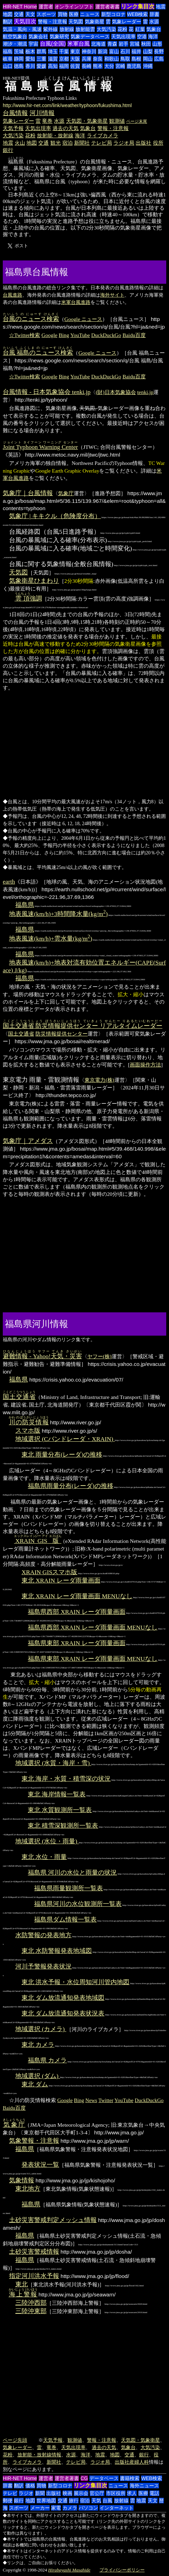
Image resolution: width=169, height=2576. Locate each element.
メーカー (40, 2508)
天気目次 (25, 21)
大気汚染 (106, 29)
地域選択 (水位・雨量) (47, 1841)
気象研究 (59, 36)
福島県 (24, 904)
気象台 (153, 29)
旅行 (74, 2500)
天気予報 (13, 128)
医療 (74, 14)
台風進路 (12, 295)
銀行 (8, 150)
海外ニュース (144, 2485)
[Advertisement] (96, 271)
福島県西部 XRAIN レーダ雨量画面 (77, 1611)
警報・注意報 (52, 21)
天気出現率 (123, 36)
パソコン (88, 2508)
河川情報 (42, 113)
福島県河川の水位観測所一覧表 (78, 1903)
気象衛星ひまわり (34, 580)
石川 (125, 51)
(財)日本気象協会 (116, 392)
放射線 (66, 29)
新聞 (40, 2493)
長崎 (86, 66)
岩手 (123, 44)
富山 (114, 51)
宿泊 (67, 143)
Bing (64, 335)
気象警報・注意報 (34, 2140)
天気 (96, 2500)
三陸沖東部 (31, 2311)
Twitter (105, 2100)
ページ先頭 (15, 2440)
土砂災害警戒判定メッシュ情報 (53, 2219)
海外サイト (112, 295)
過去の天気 (66, 128)
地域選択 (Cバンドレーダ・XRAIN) (65, 1438)
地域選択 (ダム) (37, 2075)
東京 (75, 51)
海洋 (153, 36)
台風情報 (15, 113)
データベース (104, 2478)
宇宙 (33, 44)
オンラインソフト (74, 6)
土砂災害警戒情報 (34, 2251)
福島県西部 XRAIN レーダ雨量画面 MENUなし (93, 1627)
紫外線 (50, 29)
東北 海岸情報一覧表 (57, 1794)
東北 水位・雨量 (44, 1856)
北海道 (98, 44)
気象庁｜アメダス (28, 1140)
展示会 (81, 2493)
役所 (158, 143)
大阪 (75, 59)
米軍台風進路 (75, 302)
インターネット (116, 2508)
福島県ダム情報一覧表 (65, 1919)
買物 (62, 14)
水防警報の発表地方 (43, 1935)
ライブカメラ (102, 135)
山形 (157, 44)
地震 (161, 6)
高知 (53, 66)
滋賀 (53, 59)
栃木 (30, 51)
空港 (142, 36)
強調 (28, 598)
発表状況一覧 (40, 2164)
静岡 (19, 59)
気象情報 (21, 2180)
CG (84, 2478)
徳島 (19, 66)
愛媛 (41, 66)
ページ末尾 (136, 121)
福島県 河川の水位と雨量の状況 (72, 1872)
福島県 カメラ (47, 2060)
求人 (132, 2493)
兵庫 (86, 59)
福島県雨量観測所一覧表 (68, 1888)
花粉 (122, 29)
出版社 (143, 143)
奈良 (98, 59)
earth (9, 881)
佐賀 (75, 66)
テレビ (10, 2493)
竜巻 (47, 121)
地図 (8, 14)
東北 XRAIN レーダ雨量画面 (61, 1580)
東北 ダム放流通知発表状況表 (63, 2013)
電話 (154, 2493)
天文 (30, 14)
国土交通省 (21, 1034)
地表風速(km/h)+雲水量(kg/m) (50, 938)
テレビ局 (101, 143)
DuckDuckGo (106, 335)
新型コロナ (113, 14)
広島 (159, 59)
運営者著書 (107, 6)
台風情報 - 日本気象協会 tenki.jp (46, 391)
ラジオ (26, 2493)
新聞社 (82, 143)
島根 (136, 59)
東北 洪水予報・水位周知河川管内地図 (75, 1982)
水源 (154, 21)
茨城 (19, 51)
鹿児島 (134, 66)
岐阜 (8, 59)
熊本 (98, 66)
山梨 (148, 51)
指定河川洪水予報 (34, 2275)
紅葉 (140, 29)
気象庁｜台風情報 (28, 493)
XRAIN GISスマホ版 (49, 1572)
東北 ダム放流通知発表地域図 (63, 1997)
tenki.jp (145, 392)
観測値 (117, 121)
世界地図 (46, 2500)
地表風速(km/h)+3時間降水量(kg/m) (58, 913)
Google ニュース (83, 319)
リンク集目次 (137, 6)
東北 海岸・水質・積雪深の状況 (66, 1778)
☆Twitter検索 (24, 335)
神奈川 (89, 51)
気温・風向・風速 (22, 29)
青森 (112, 44)
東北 (21, 2284)
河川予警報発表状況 (43, 1966)
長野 (159, 51)
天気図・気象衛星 (87, 121)
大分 (109, 66)
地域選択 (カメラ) (40, 2029)
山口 (8, 66)
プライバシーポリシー (122, 2570)
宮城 (134, 44)
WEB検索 (137, 14)
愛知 (30, 59)
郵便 (8, 2500)
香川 (30, 66)
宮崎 (120, 66)
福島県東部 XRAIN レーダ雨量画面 (77, 1643)
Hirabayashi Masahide (69, 2570)
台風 (107, 2500)
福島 (8, 51)
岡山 (148, 59)
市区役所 (116, 2493)
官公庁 (97, 2493)
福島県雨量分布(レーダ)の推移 (70, 1485)
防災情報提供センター (61, 1034)
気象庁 (66, 493)
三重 (41, 59)
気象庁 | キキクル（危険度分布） (55, 516)
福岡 (64, 66)
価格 (30, 2485)
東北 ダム (35, 2084)
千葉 (64, 51)
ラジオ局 (123, 143)
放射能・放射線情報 (39, 2454)
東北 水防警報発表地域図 (57, 1950)
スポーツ (46, 14)
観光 (55, 143)
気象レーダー (126, 21)
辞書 (154, 14)
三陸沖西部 (31, 2302)
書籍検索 (129, 2478)
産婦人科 (139, 2462)
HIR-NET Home (20, 6)
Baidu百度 (134, 335)
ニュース (89, 14)
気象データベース (90, 36)
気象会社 (38, 36)
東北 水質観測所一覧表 (60, 1809)
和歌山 (111, 59)
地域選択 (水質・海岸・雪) (53, 1763)
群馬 (41, 51)
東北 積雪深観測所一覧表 (63, 1825)
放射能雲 (85, 29)
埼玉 (53, 51)
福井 (136, 51)
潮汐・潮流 (15, 44)
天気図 (76, 21)
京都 (64, 59)
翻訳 (8, 21)
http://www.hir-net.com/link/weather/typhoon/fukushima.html (67, 105)
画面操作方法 (145, 1065)
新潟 (102, 51)
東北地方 (27, 2188)
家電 (56, 2508)
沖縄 (148, 66)
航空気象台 (15, 36)
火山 (20, 143)
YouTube (80, 335)
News (91, 2100)
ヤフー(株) (99, 1356)
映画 (67, 2493)
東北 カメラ (38, 2044)
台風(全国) (53, 44)
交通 (19, 14)
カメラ (70, 2508)
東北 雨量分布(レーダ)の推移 (62, 1454)
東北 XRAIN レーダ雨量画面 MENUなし (77, 1596)
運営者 (46, 6)
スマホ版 (27, 1430)
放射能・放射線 (55, 135)
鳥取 (125, 59)
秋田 (146, 44)
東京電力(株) (99, 1080)
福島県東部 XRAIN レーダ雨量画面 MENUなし (93, 1658)
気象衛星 (94, 21)
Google (49, 335)
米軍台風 (78, 44)
